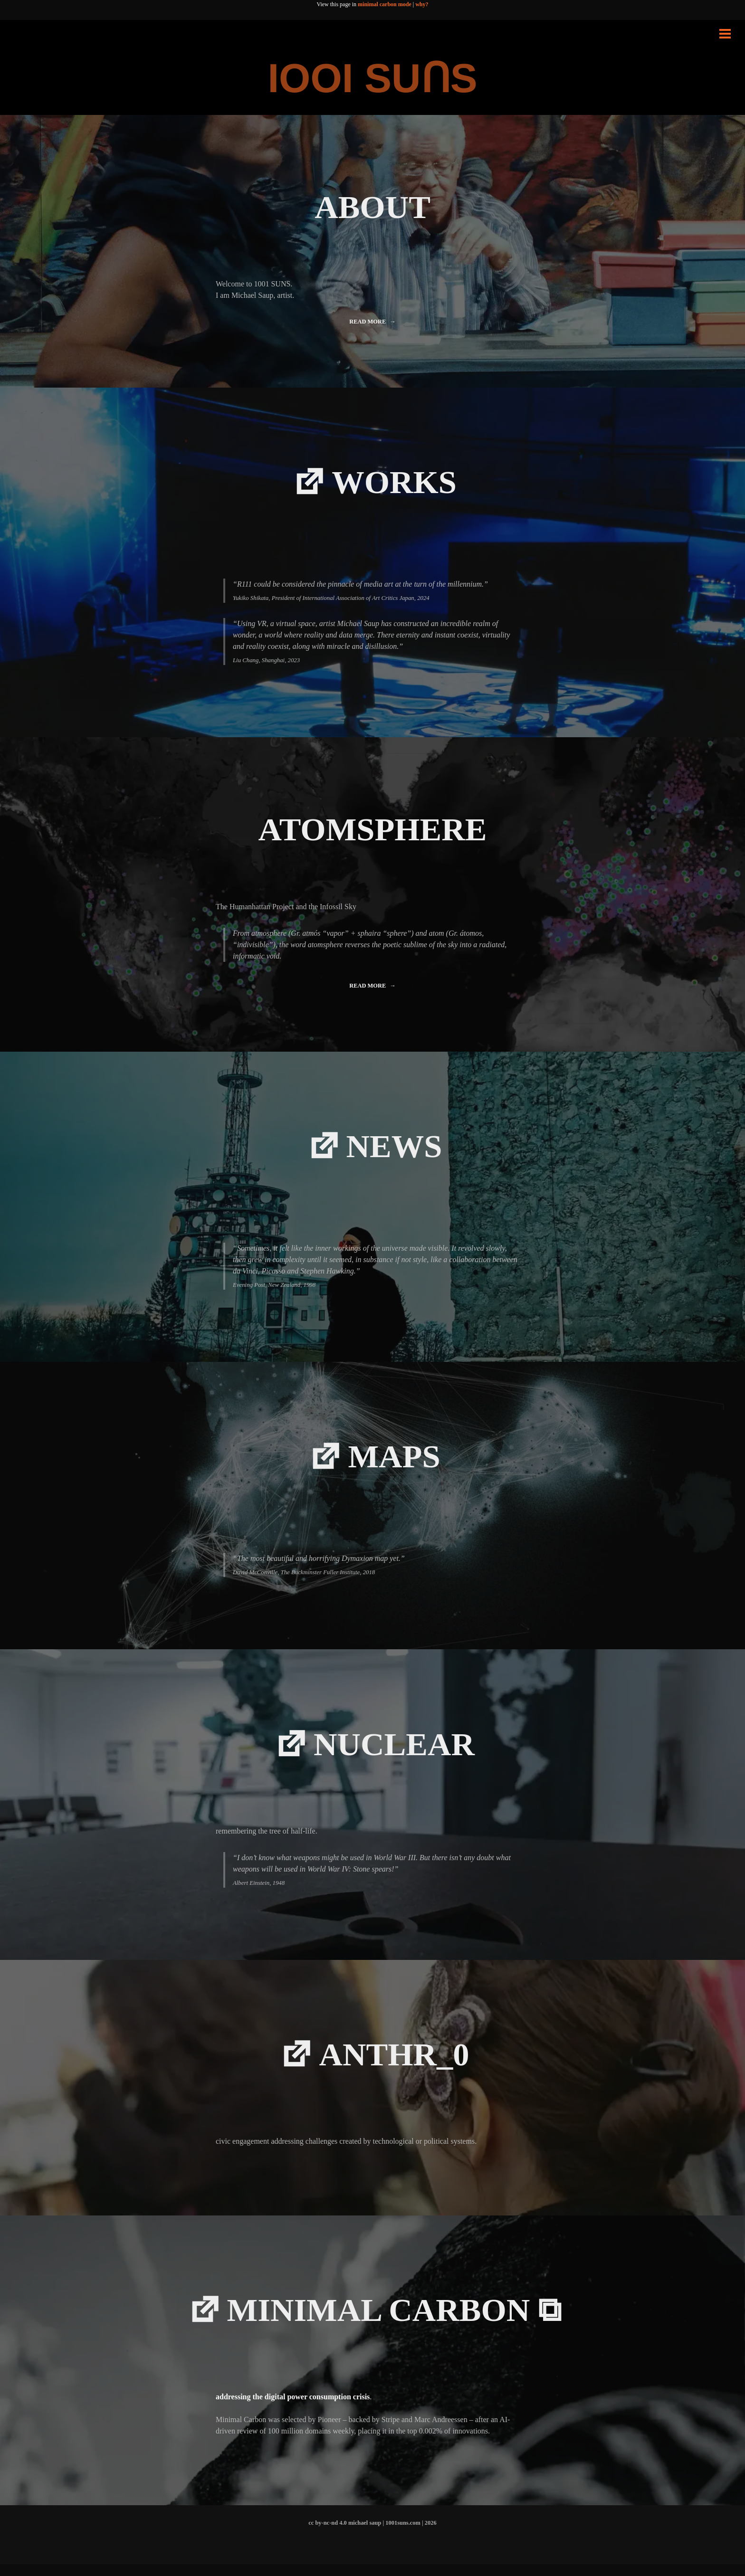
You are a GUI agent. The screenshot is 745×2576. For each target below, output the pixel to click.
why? (421, 4)
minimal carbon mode (384, 4)
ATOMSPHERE (372, 831)
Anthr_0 (395, 2063)
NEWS (395, 1149)
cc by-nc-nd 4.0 (327, 2534)
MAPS (395, 1461)
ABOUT (373, 206)
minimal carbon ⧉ (395, 2320)
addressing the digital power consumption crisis (293, 2409)
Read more (370, 324)
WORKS (394, 482)
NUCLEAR (395, 1750)
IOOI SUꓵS (372, 77)
